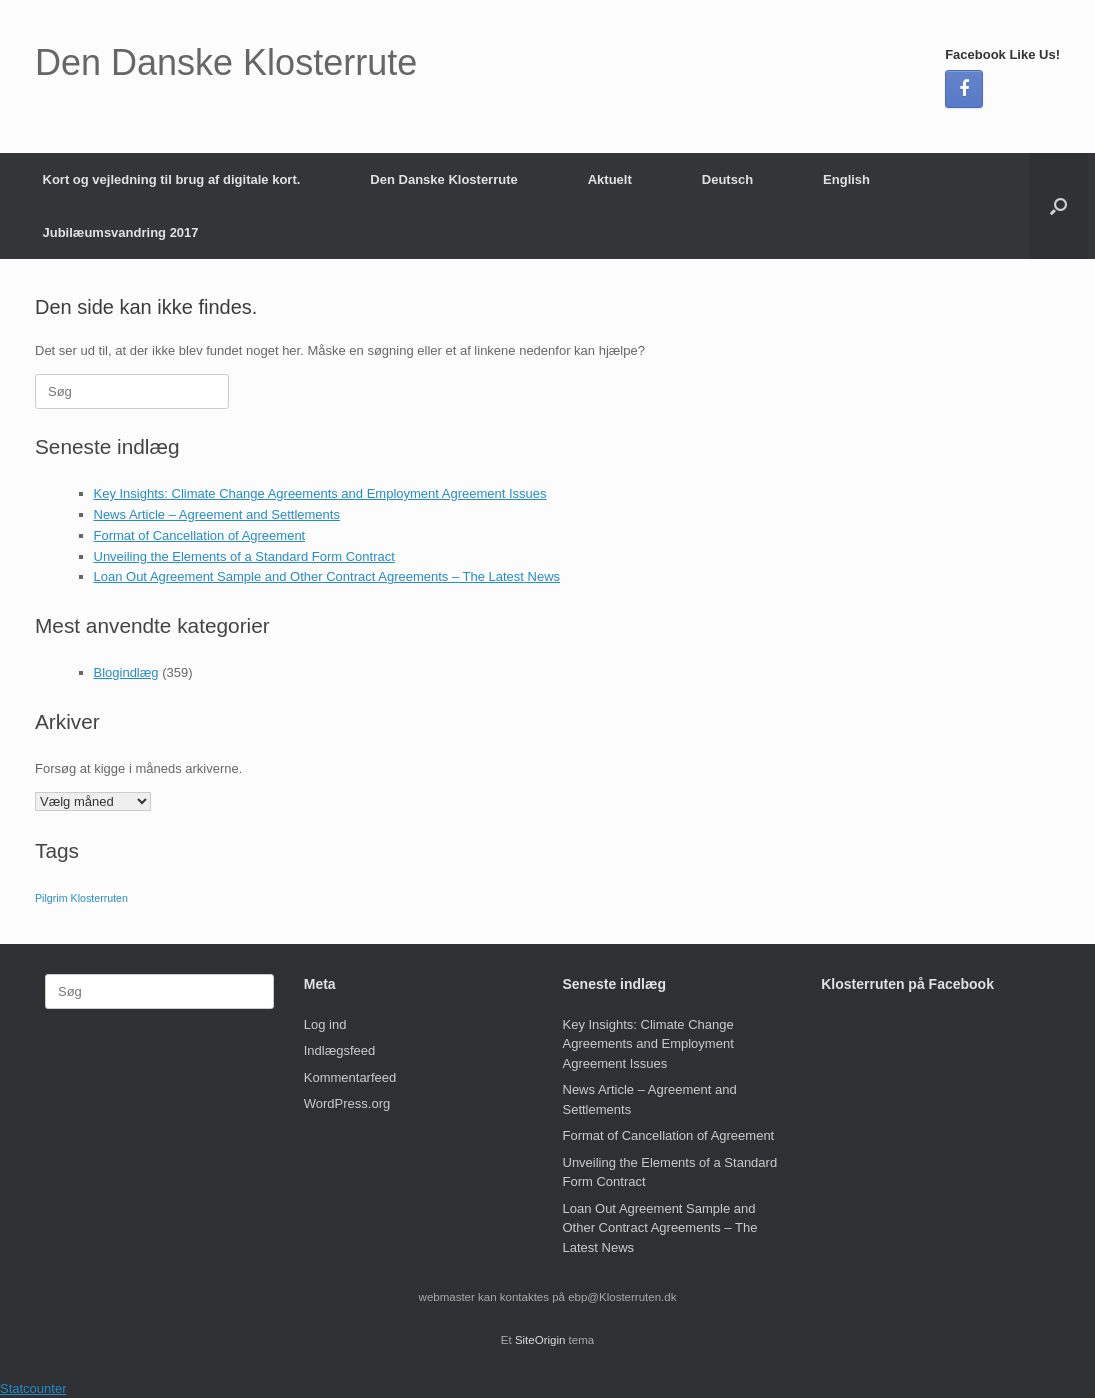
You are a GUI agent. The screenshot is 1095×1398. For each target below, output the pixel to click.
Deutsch (727, 179)
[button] (1058, 206)
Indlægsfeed (340, 1050)
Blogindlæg (126, 672)
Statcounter (33, 1388)
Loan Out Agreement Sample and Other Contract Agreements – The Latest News (327, 576)
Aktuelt (610, 179)
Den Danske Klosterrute (443, 179)
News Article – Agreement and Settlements (217, 514)
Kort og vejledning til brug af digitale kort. (172, 179)
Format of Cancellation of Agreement (200, 535)
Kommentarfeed (350, 1077)
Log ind (325, 1024)
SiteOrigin (540, 1340)
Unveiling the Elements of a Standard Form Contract (244, 556)
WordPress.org (347, 1103)
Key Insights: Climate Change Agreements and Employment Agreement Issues (320, 493)
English (846, 179)
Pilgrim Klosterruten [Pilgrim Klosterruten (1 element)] (81, 898)
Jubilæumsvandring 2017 (121, 232)
